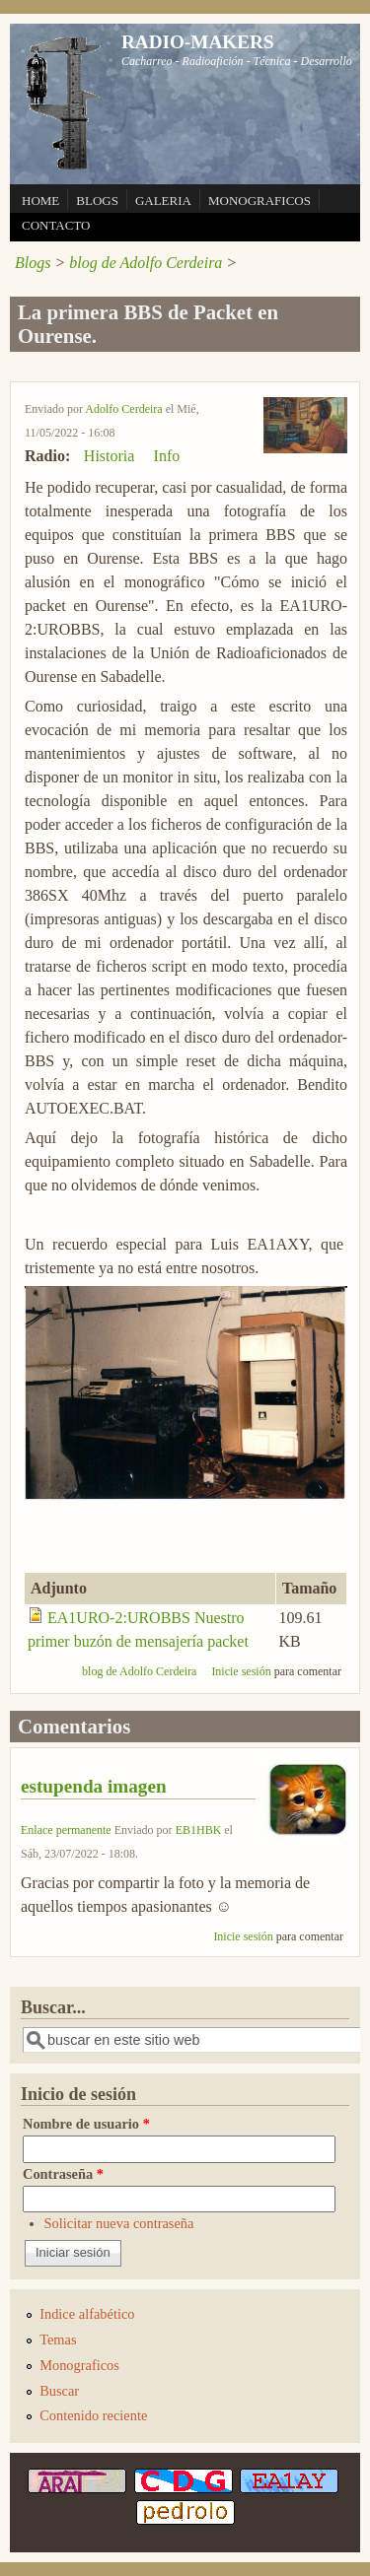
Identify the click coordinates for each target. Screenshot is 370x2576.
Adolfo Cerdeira (123, 409)
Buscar (59, 2391)
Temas (57, 2339)
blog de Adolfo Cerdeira (145, 262)
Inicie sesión (240, 1671)
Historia (109, 455)
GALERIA (163, 200)
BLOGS (97, 200)
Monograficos (79, 2365)
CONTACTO (56, 225)
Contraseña (63, 2174)
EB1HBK (199, 1830)
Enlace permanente (66, 1830)
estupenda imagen (94, 1786)
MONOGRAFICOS (259, 200)
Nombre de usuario (86, 2124)
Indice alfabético (86, 2314)
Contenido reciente (93, 2415)
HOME (40, 200)
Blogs (32, 262)
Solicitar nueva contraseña (119, 2223)
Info (167, 455)
